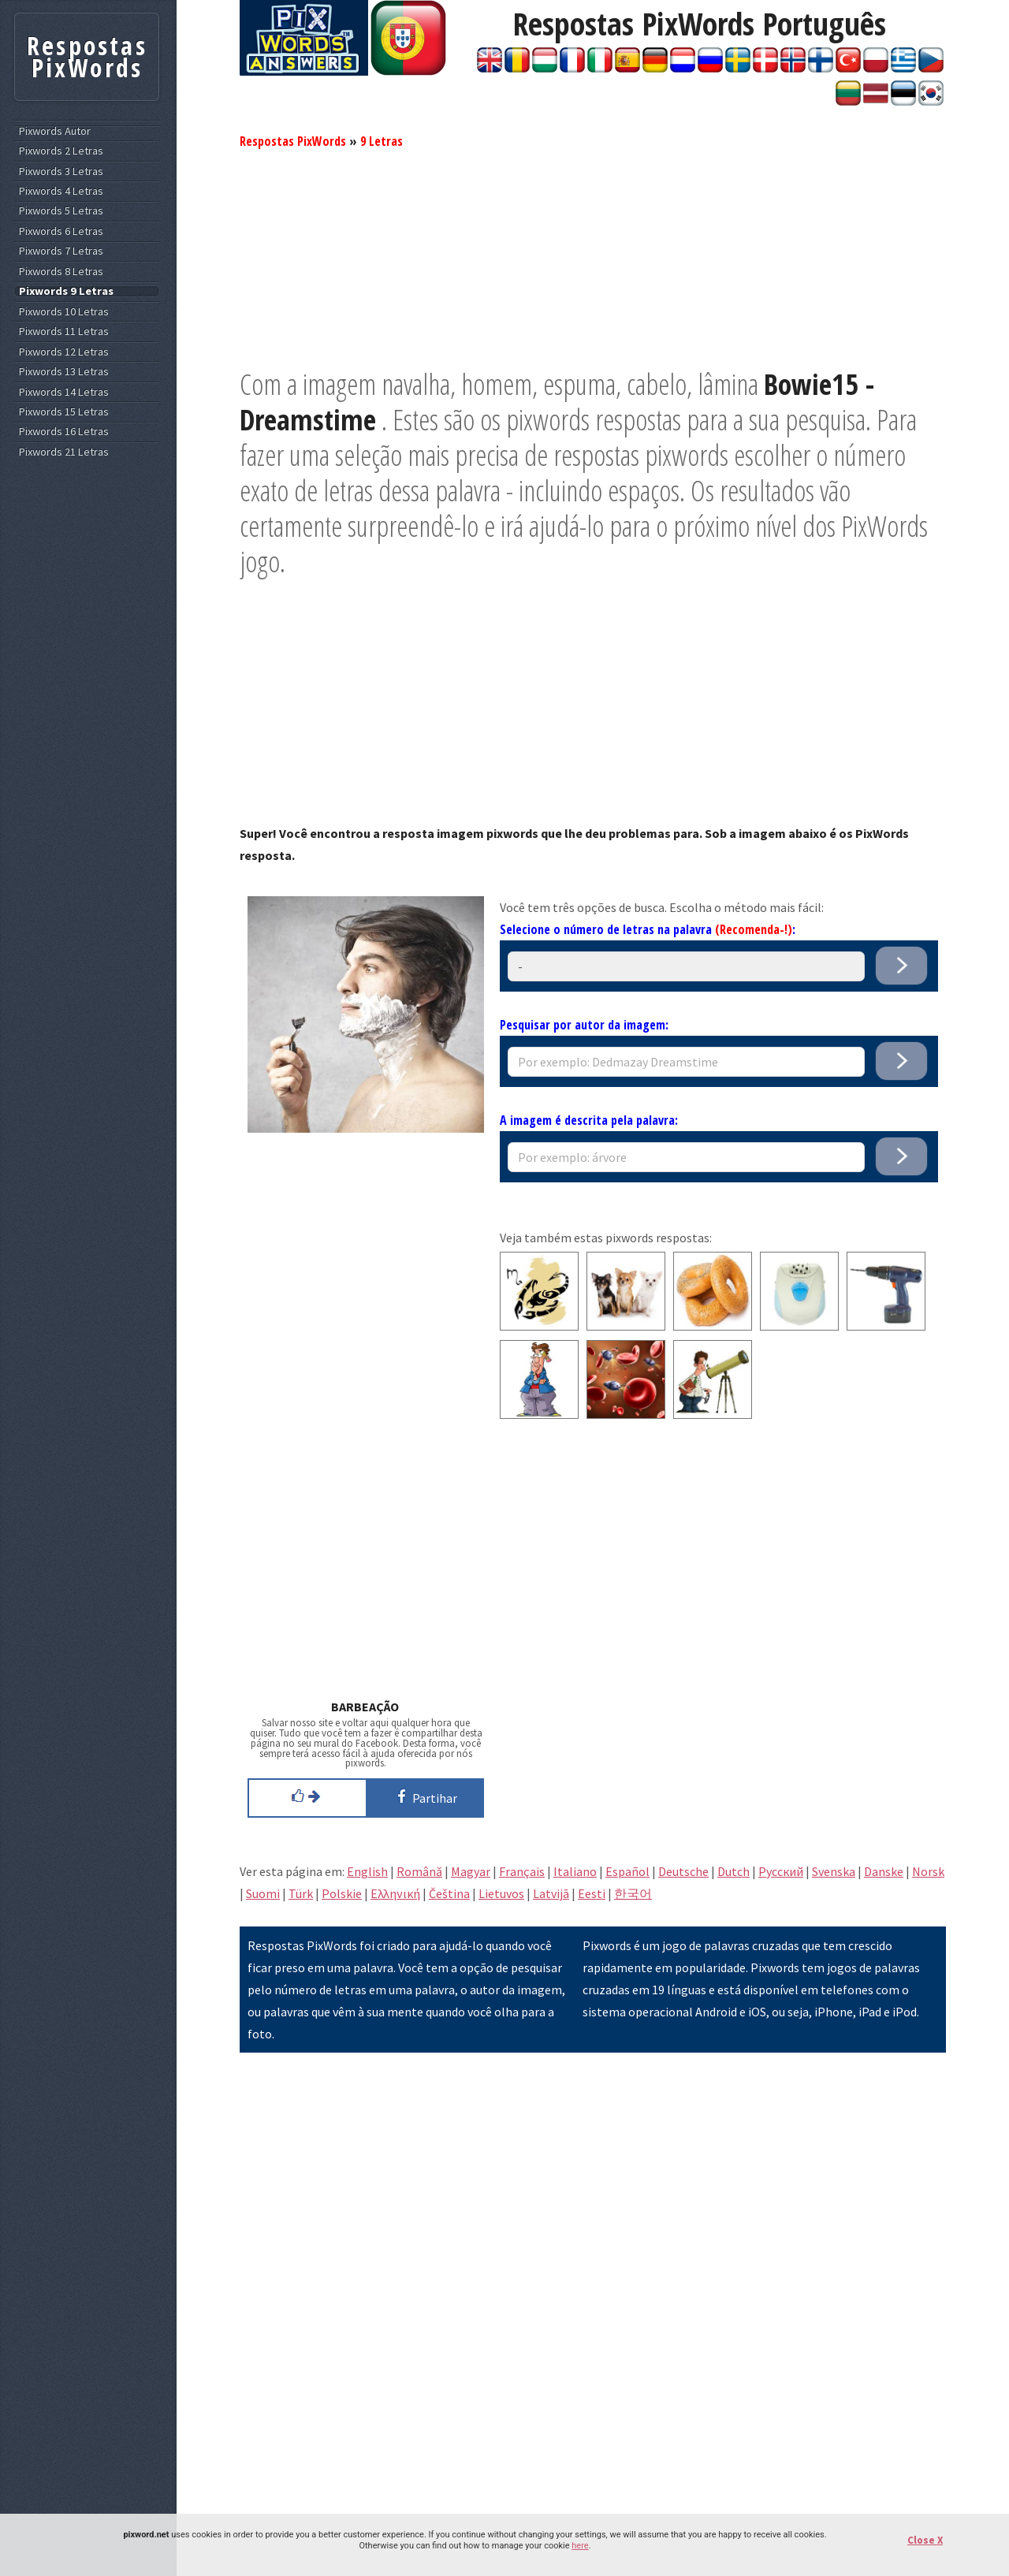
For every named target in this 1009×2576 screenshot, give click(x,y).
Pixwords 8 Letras (61, 271)
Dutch (733, 1871)
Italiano (575, 1871)
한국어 (633, 1893)
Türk (301, 1893)
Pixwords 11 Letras (64, 331)
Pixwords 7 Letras (61, 251)
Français (522, 1871)
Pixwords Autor (55, 131)
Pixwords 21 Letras (64, 452)
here (580, 2546)
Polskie (342, 1893)
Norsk (928, 1871)
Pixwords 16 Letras (64, 431)
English (367, 1871)
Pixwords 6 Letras (61, 231)
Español (627, 1871)
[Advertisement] (593, 256)
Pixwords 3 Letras (61, 171)
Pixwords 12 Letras (64, 352)
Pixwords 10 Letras (64, 312)
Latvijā (551, 1893)
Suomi (263, 1893)
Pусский (780, 1871)
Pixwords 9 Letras (66, 291)
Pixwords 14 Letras (64, 392)
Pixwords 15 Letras (64, 412)
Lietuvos (501, 1893)
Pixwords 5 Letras (61, 211)
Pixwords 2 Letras (61, 151)
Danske (883, 1871)
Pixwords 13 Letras (64, 372)
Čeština (449, 1893)
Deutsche (683, 1871)
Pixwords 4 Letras (61, 191)
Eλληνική (395, 1893)
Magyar (470, 1871)
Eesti (591, 1893)
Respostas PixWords (293, 141)
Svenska (833, 1871)
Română (419, 1871)
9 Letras (381, 141)
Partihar (424, 1796)
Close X (925, 2540)
